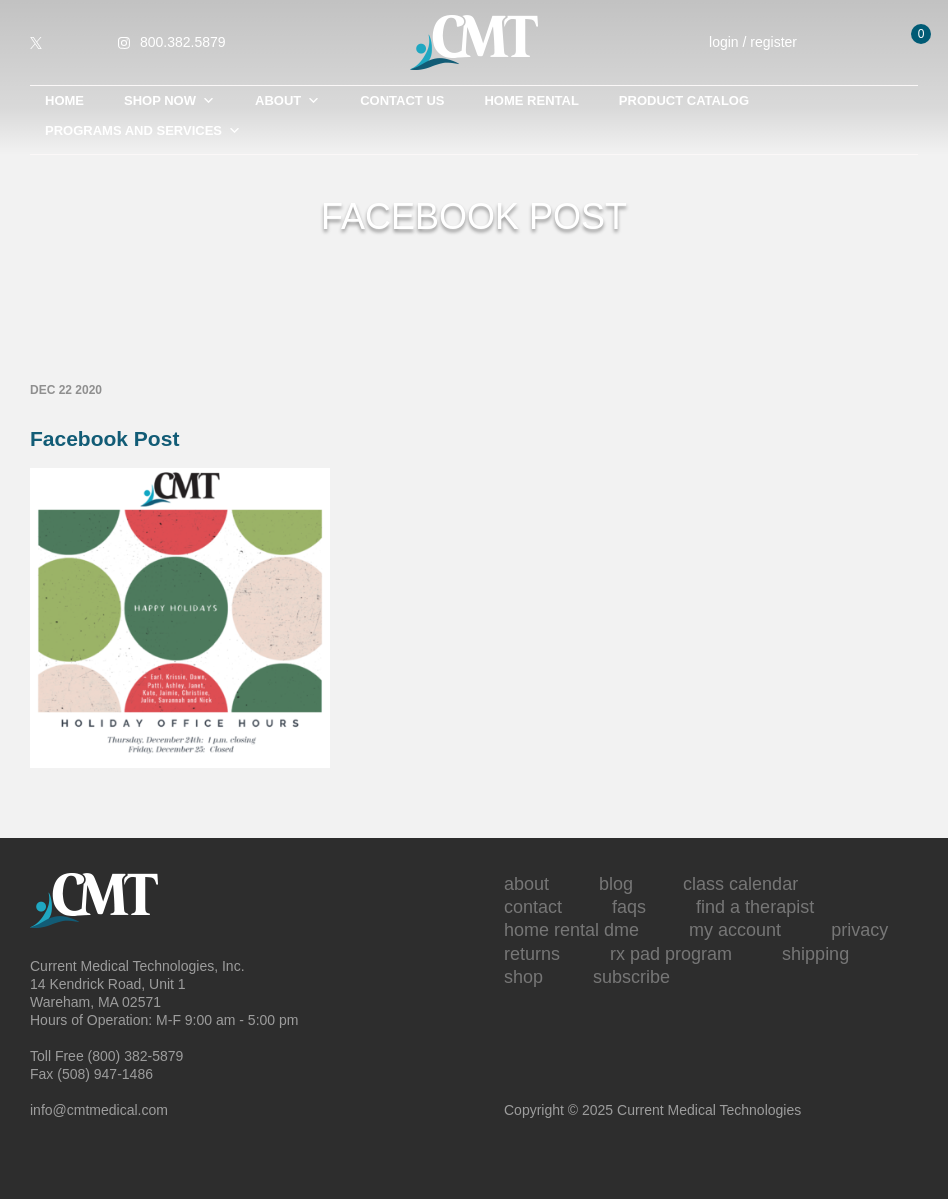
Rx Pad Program (671, 954)
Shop (523, 977)
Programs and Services (143, 131)
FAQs (629, 907)
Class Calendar (740, 884)
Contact (533, 907)
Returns (532, 954)
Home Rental (531, 100)
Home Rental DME (571, 930)
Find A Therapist (755, 907)
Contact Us (402, 100)
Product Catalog (684, 100)
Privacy (859, 930)
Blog (616, 884)
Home (64, 100)
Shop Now (169, 101)
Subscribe (631, 977)
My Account (735, 930)
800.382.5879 (183, 42)
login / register (766, 42)
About (287, 101)
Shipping (815, 954)
